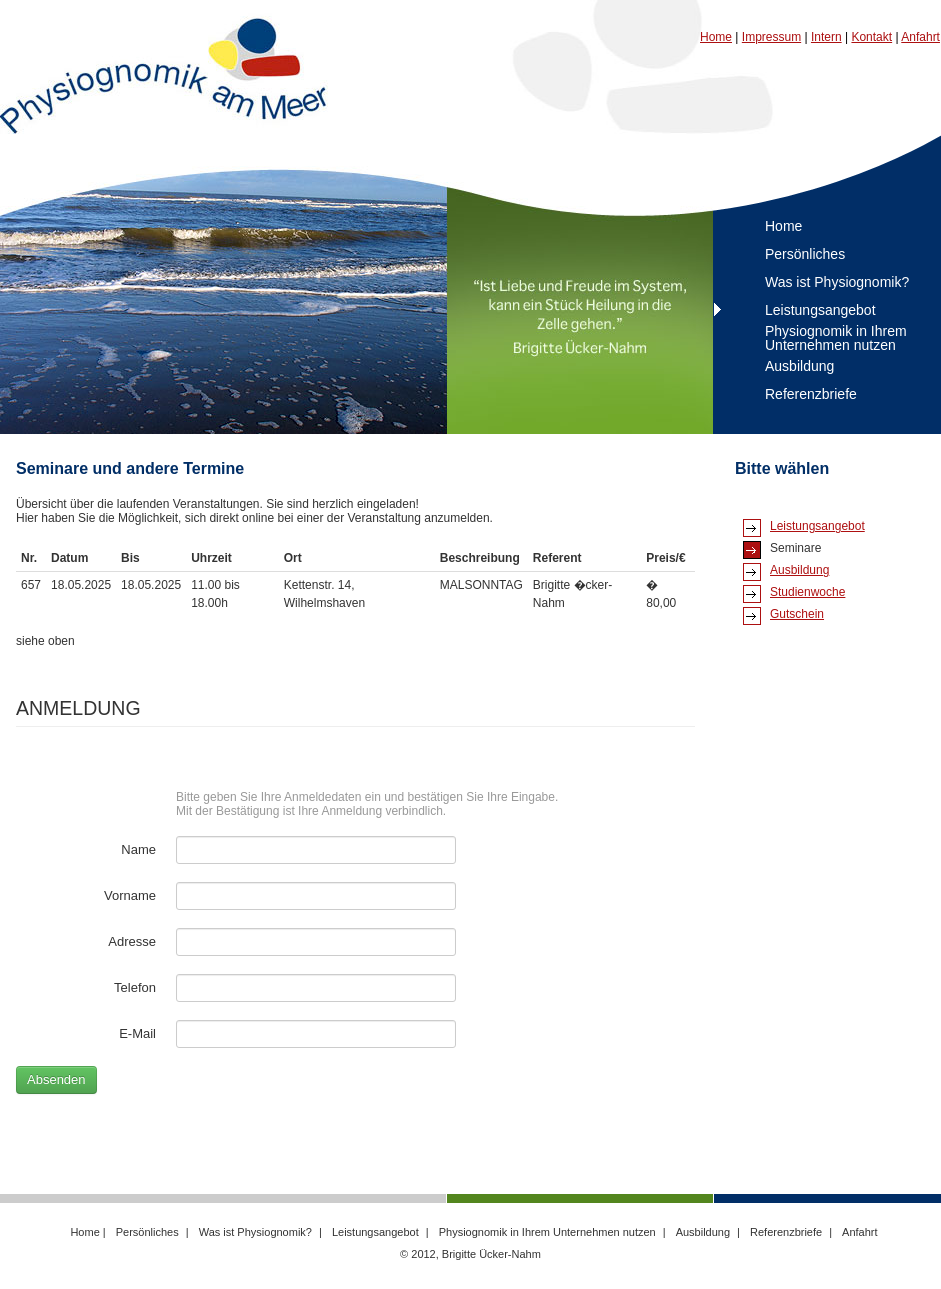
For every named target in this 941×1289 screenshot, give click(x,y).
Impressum (771, 37)
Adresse (132, 941)
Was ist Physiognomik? (837, 282)
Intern (826, 37)
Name (138, 849)
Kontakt (871, 37)
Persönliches (805, 254)
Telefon (135, 987)
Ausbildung (799, 366)
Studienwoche (807, 592)
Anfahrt (920, 37)
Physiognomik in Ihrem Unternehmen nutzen (836, 338)
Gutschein (797, 614)
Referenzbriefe (811, 394)
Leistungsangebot (820, 310)
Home (716, 37)
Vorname (130, 895)
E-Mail (137, 1033)
